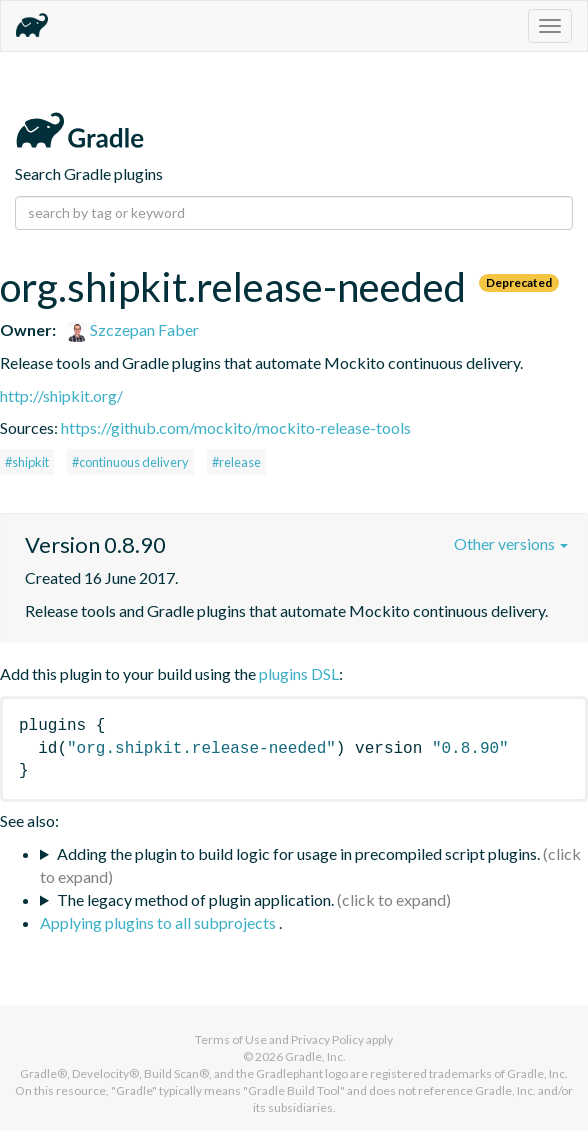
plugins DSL (299, 673)
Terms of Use (231, 1039)
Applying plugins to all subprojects (159, 922)
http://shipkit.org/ (61, 395)
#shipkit (27, 462)
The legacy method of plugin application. (195, 899)
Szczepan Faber (133, 329)
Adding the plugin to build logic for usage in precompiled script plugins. (298, 853)
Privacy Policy (327, 1039)
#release (236, 462)
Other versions (511, 543)
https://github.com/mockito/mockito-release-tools (236, 427)
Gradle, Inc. (315, 1056)
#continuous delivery (130, 462)
